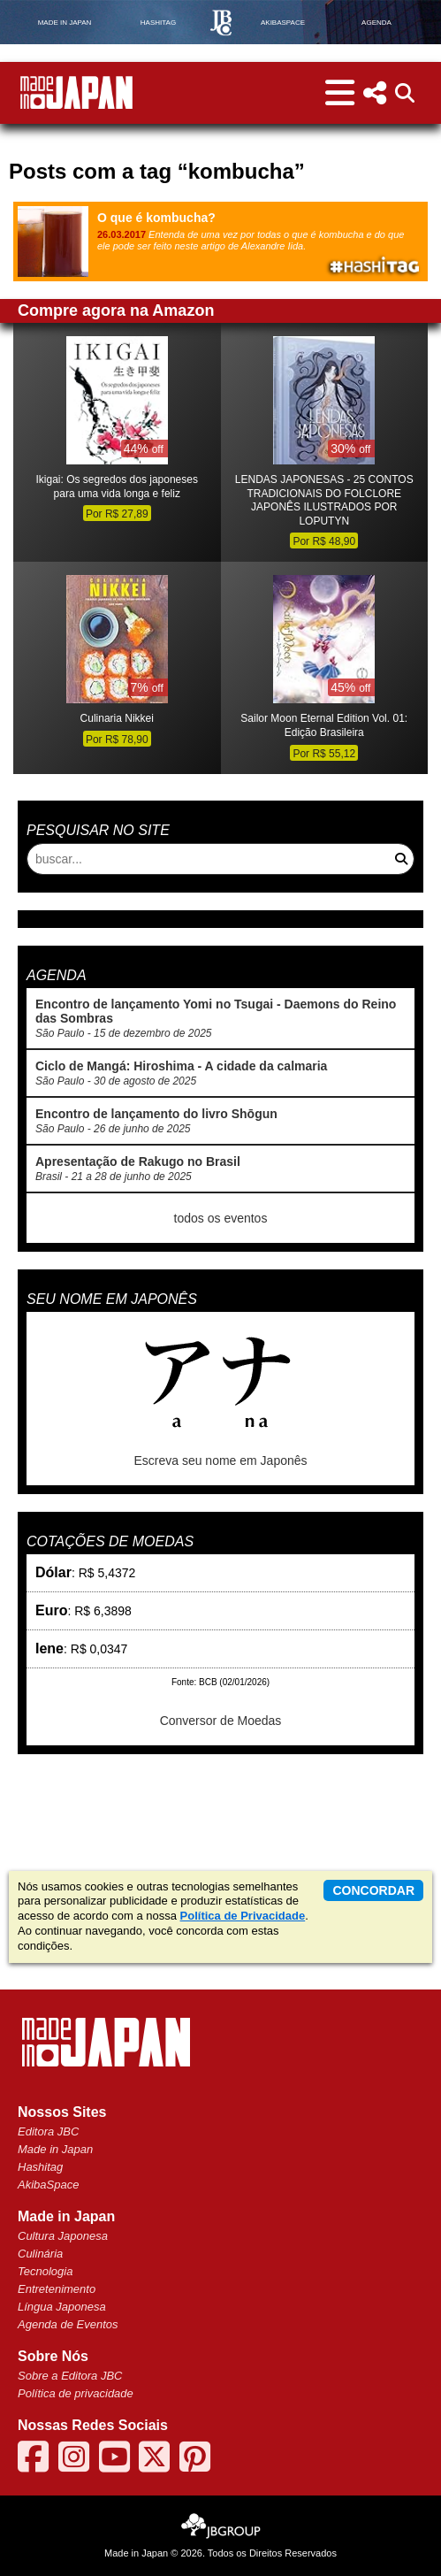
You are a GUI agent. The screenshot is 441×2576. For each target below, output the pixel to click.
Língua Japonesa (62, 2306)
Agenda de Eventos (68, 2324)
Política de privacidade (75, 2393)
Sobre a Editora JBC (70, 2375)
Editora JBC (48, 2131)
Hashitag (40, 2167)
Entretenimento (56, 2289)
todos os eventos (221, 1218)
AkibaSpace (48, 2184)
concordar (373, 1890)
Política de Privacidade (243, 1915)
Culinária (40, 2253)
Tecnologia (45, 2271)
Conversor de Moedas (221, 1721)
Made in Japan (55, 2149)
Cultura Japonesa (63, 2235)
